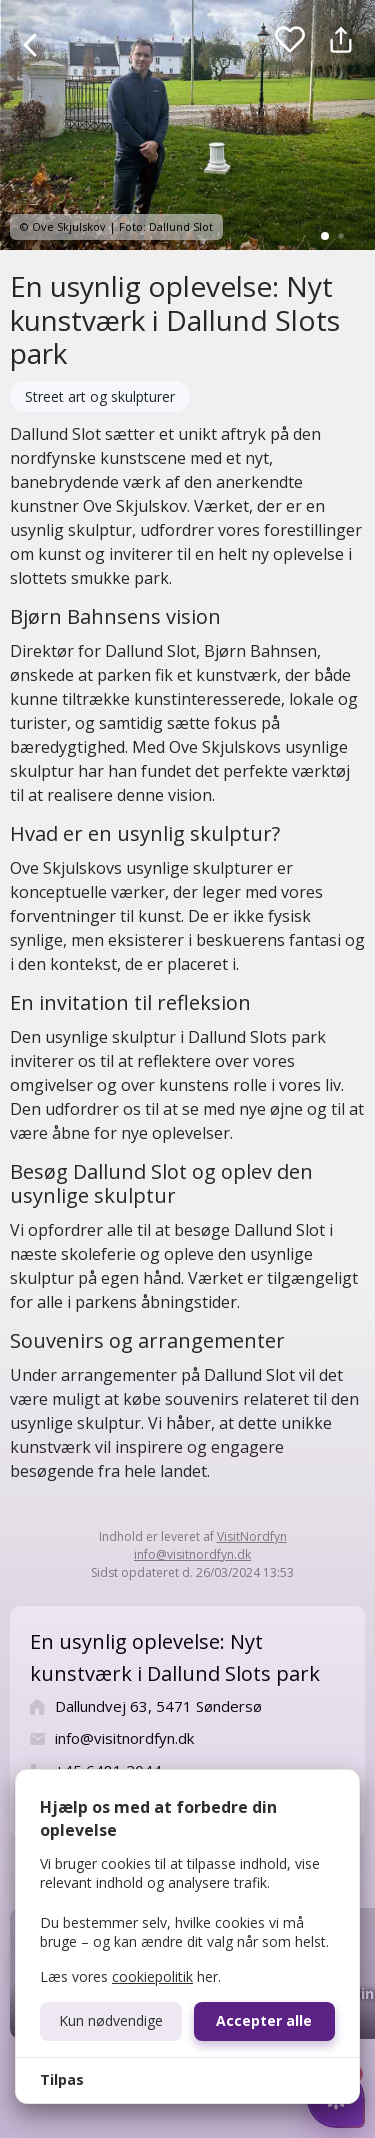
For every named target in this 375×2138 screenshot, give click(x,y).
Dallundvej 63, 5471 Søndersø (158, 1706)
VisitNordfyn (252, 1536)
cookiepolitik (152, 1976)
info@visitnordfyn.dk (192, 1554)
